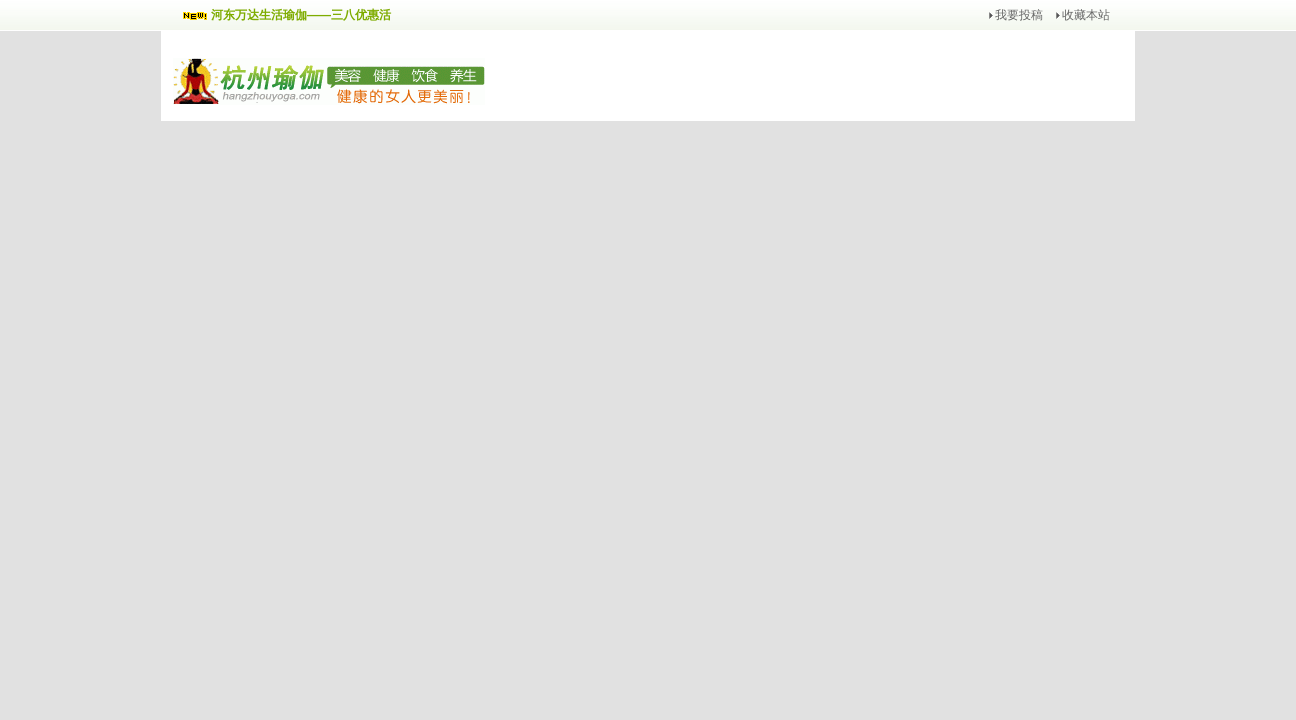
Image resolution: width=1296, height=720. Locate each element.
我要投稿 (1019, 15)
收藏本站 (1086, 15)
